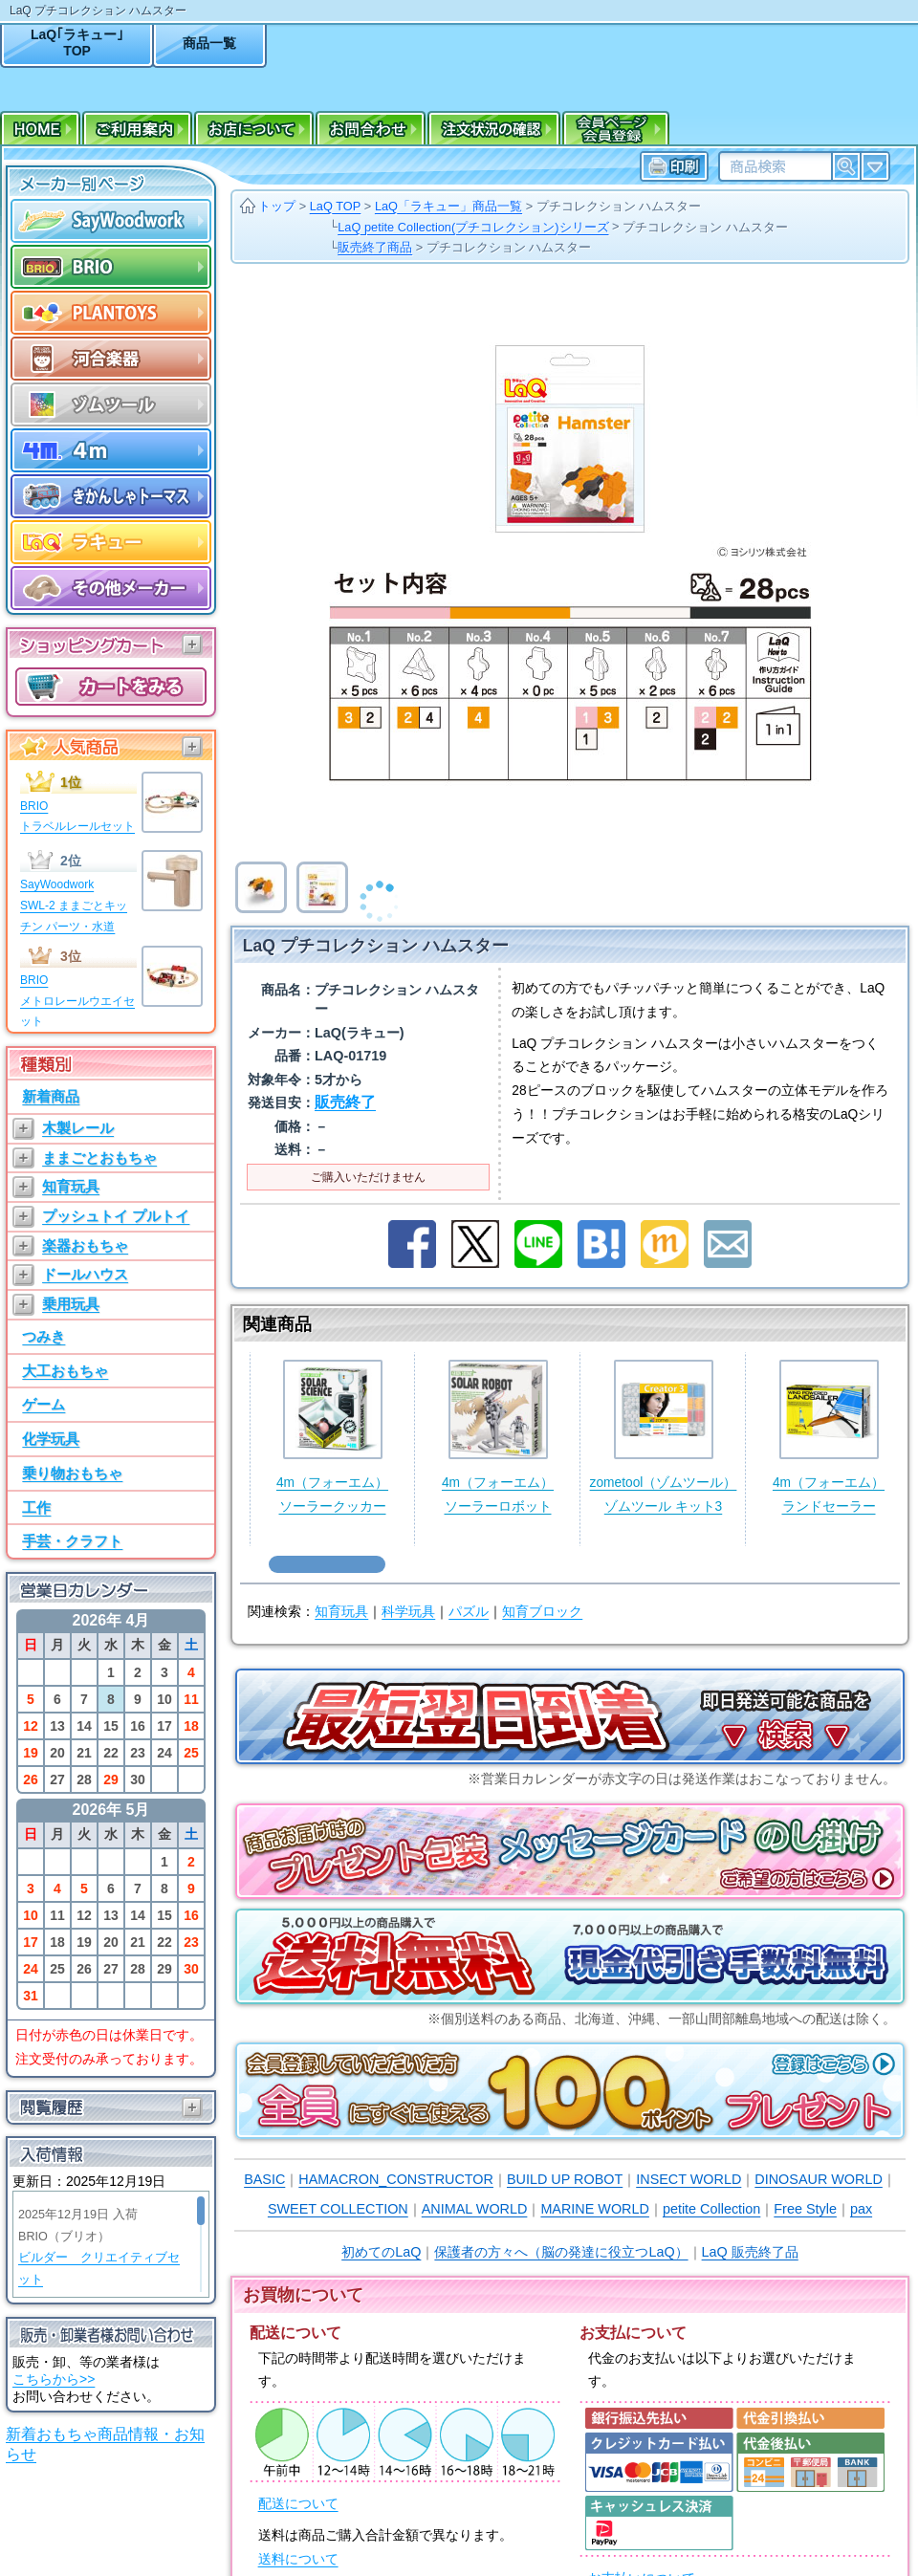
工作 (36, 1507)
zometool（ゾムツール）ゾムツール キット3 (663, 1437)
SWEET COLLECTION (338, 2208)
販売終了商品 (375, 247)
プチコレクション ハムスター (619, 206)
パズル (468, 1612)
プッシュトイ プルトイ (115, 1216)
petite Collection (711, 2208)
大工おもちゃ (65, 1371)
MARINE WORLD (594, 2208)
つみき (43, 1336)
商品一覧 (209, 43)
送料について (298, 2559)
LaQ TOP (335, 206)
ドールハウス (85, 1274)
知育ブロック (542, 1612)
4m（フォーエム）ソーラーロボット (498, 1437)
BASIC (264, 2179)
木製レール (78, 1128)
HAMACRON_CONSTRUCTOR (395, 2179)
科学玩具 (408, 1612)
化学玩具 (50, 1438)
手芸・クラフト (72, 1541)
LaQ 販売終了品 (750, 2251)
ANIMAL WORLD (475, 2208)
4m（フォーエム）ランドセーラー (829, 1437)
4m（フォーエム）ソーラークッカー (332, 1437)
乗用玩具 (70, 1304)
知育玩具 (70, 1186)
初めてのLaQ (381, 2251)
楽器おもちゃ (85, 1245)
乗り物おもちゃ (72, 1473)
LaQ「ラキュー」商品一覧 (448, 206)
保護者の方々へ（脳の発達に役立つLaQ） (561, 2251)
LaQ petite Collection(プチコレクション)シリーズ (473, 227)
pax (861, 2208)
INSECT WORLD (688, 2179)
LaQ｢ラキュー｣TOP (77, 42)
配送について (298, 2504)
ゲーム (43, 1404)
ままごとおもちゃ (99, 1157)
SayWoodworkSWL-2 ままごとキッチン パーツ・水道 (73, 905)
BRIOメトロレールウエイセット (77, 1000)
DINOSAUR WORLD (818, 2179)
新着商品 (50, 1096)
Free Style (805, 2208)
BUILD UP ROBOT (565, 2179)
